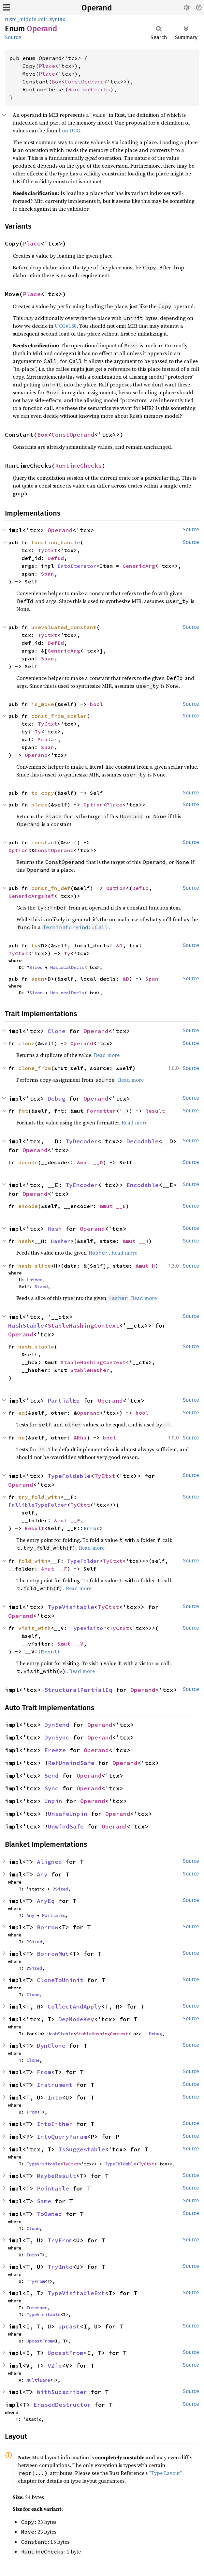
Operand (96, 7)
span (37, 978)
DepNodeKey (76, 2019)
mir (43, 19)
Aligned (49, 1861)
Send (51, 1775)
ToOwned (49, 2214)
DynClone (51, 2045)
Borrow (47, 1927)
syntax (57, 19)
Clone (57, 1031)
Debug (57, 1098)
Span (47, 573)
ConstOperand (84, 81)
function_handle (55, 542)
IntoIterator (76, 566)
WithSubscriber (62, 2392)
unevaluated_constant (63, 627)
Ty (38, 731)
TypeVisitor (88, 1628)
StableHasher (89, 1370)
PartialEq (64, 1400)
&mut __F (67, 1520)
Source (13, 37)
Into (55, 2097)
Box (57, 81)
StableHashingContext (83, 1325)
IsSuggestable (81, 2149)
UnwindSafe (66, 1826)
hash (24, 1241)
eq (21, 1412)
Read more (107, 1055)
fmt (23, 1110)
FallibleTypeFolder (37, 1504)
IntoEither (55, 2124)
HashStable (26, 1325)
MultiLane (38, 2380)
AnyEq (46, 1901)
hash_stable (36, 1346)
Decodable (142, 1141)
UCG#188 (66, 325)
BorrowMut (53, 1953)
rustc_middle (20, 19)
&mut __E (113, 1206)
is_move (42, 704)
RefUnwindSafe (71, 1763)
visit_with (34, 1628)
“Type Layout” (165, 2473)
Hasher (60, 1241)
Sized (35, 967)
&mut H (145, 1265)
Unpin (53, 1801)
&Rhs (80, 1437)
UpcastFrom (39, 2341)
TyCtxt (47, 550)
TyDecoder (82, 1141)
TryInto (60, 2266)
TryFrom (60, 2240)
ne (21, 1437)
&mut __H (136, 1241)
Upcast (69, 2326)
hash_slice (34, 1265)
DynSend (56, 1724)
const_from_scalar (59, 716)
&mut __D (90, 1162)
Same (44, 2201)
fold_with (33, 1561)
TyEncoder (82, 1185)
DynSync (56, 1737)
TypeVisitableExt (76, 2293)
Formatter (101, 1110)
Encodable (142, 1185)
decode (28, 1162)
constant (44, 842)
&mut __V (70, 1643)
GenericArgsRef (31, 896)
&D (119, 945)
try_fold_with (39, 1497)
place (39, 804)
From (44, 2072)
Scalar (47, 739)
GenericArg (139, 566)
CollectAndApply (74, 2006)
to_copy (42, 793)
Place (47, 66)
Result (155, 1110)
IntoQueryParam (62, 2136)
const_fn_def (50, 888)
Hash (55, 1228)
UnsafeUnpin (67, 1813)
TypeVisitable (71, 1607)
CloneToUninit (60, 1980)
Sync (51, 1788)
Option (93, 804)
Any (42, 1874)
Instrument (55, 2084)
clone (26, 1043)
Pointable (53, 2188)
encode (28, 1206)
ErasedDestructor (62, 2404)
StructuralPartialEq (78, 1690)
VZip (55, 2365)
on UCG (71, 130)
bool (96, 704)
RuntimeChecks (89, 89)
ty (34, 945)
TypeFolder (83, 1561)
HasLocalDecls (67, 967)
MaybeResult (56, 2175)
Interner (36, 2308)
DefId (56, 558)
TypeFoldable (69, 1476)
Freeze (55, 1750)
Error (91, 1528)
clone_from (34, 1068)
